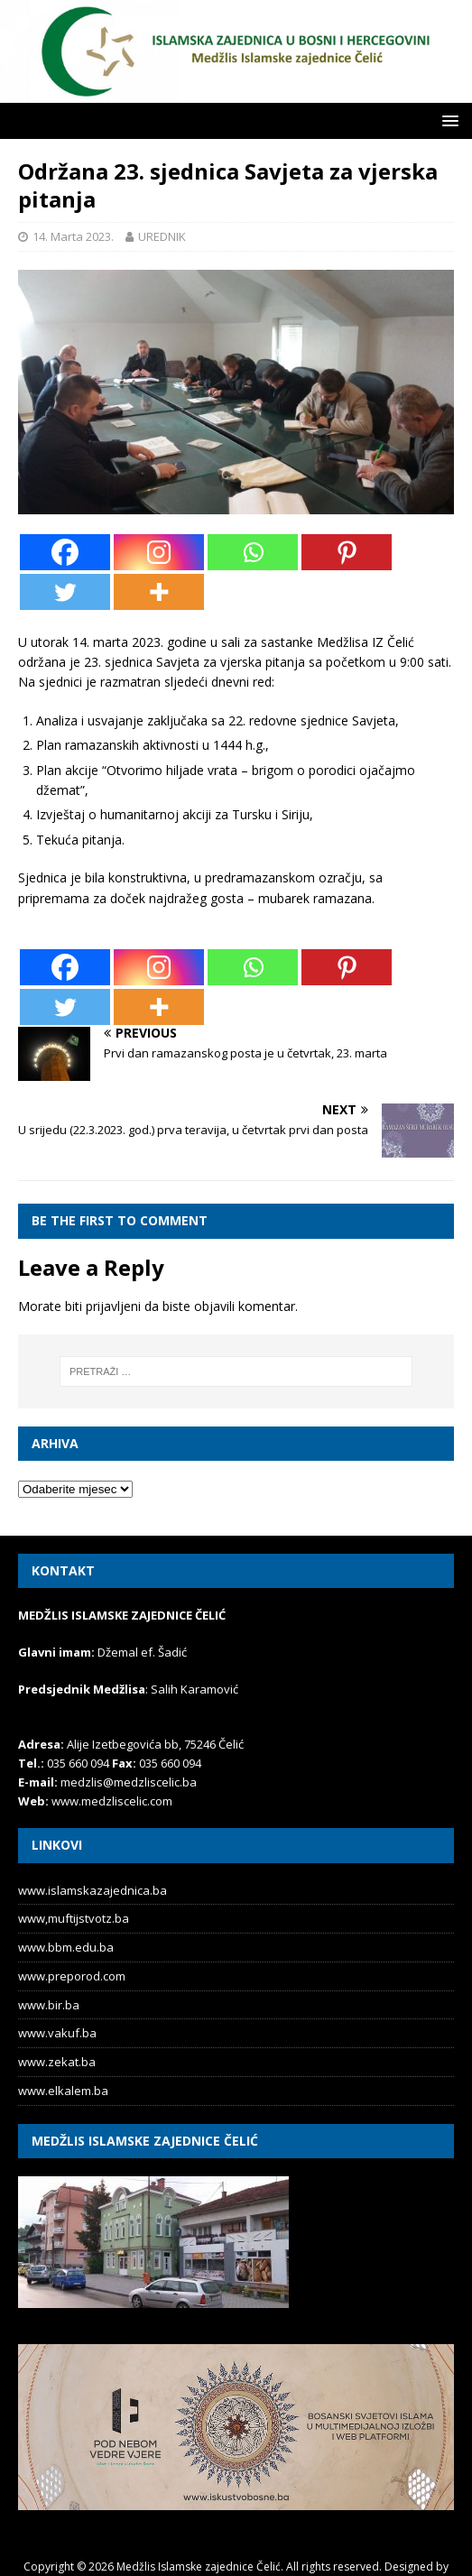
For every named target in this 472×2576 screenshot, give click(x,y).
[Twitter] (65, 592)
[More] (159, 592)
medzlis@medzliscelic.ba (128, 1782)
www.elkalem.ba (63, 2090)
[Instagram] (159, 552)
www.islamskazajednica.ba (92, 1890)
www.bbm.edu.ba (66, 1947)
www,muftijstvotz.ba (73, 1918)
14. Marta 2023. (73, 236)
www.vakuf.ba (57, 2033)
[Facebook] (65, 552)
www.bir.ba (48, 2005)
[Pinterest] (346, 552)
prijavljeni (113, 1306)
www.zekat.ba (57, 2062)
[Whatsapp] (253, 552)
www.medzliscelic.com (111, 1801)
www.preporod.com (71, 1976)
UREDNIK (162, 236)
